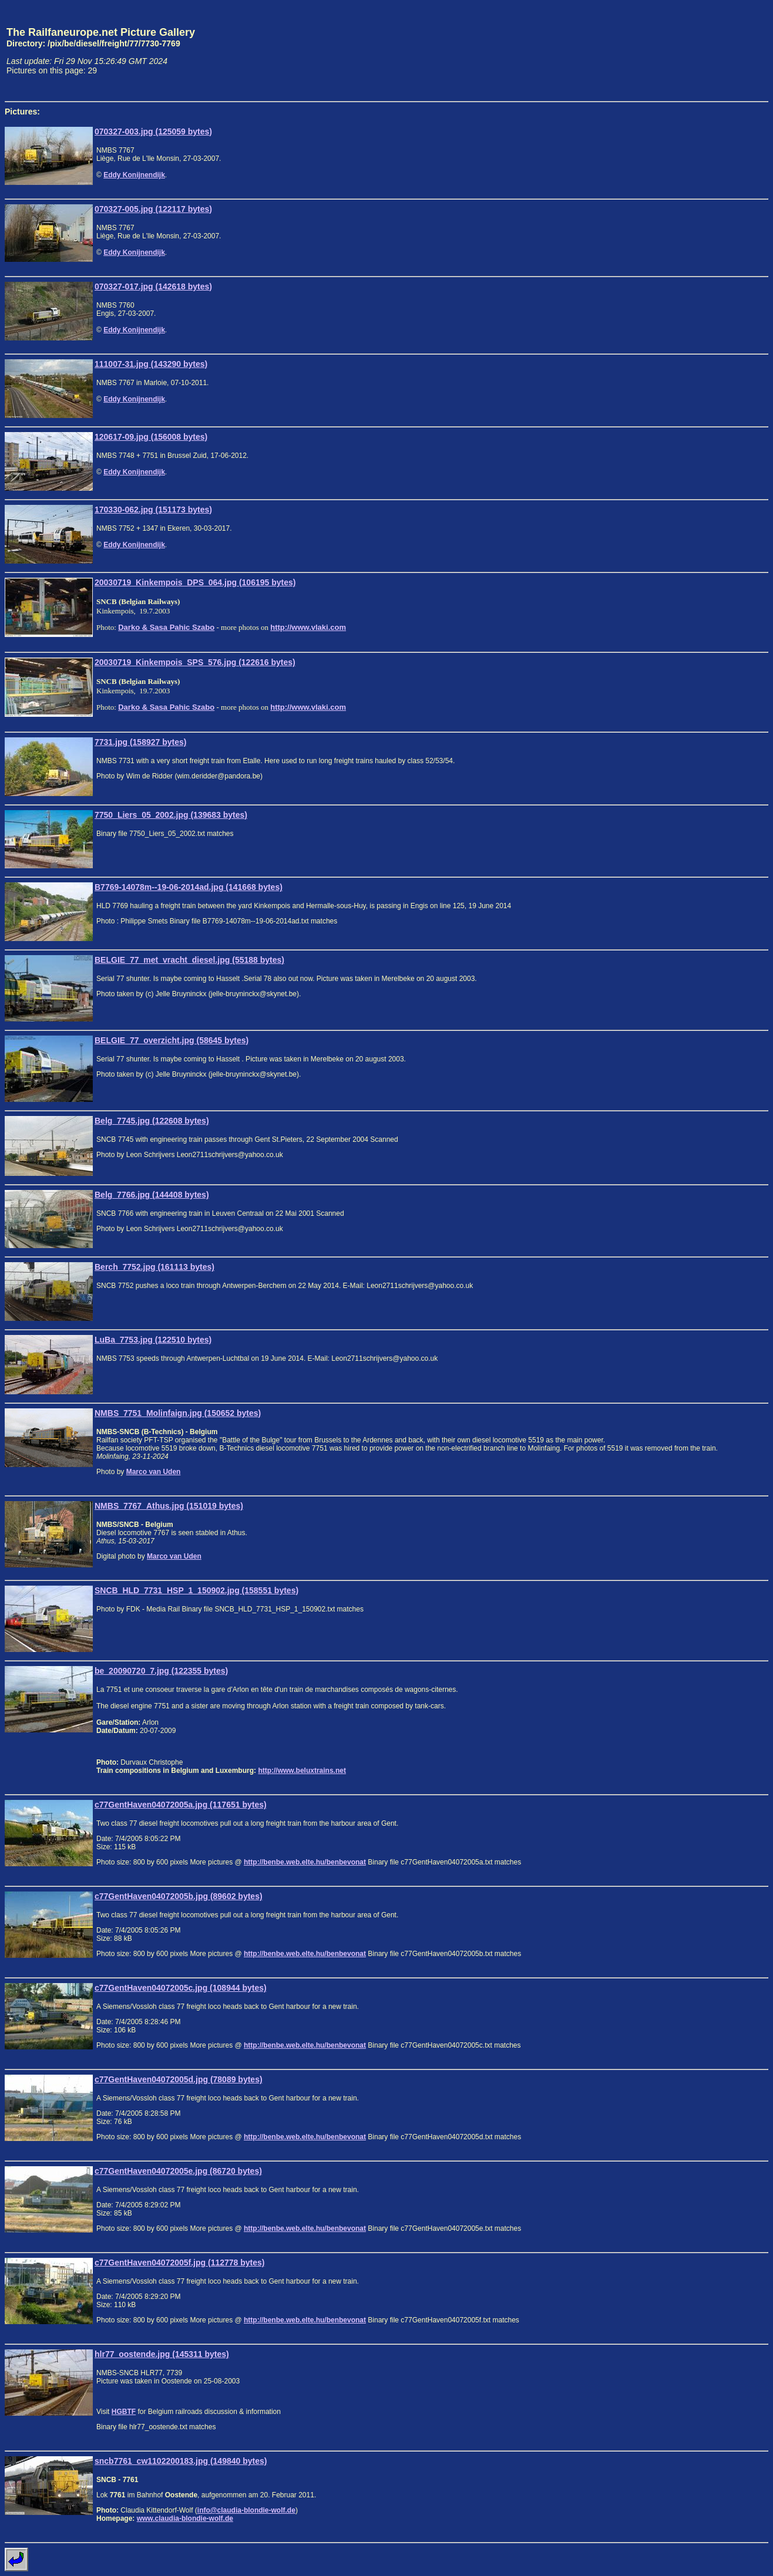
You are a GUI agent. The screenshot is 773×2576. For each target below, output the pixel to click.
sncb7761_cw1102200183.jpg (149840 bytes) (181, 2461)
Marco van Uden (153, 1472)
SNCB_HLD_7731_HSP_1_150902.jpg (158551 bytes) (196, 1590)
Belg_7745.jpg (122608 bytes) (152, 1120)
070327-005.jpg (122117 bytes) (153, 209)
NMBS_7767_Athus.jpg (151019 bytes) (169, 1505)
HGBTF (124, 2412)
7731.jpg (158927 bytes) (140, 742)
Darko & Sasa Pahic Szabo (166, 627)
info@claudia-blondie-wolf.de (246, 2510)
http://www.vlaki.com (308, 627)
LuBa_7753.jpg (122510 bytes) (153, 1339)
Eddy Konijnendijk (134, 175)
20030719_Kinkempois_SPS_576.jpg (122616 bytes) (195, 662)
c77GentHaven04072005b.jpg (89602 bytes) (179, 1896)
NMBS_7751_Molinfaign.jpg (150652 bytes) (178, 1413)
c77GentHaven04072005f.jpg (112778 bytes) (180, 2262)
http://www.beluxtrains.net (302, 1770)
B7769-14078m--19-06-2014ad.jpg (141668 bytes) (189, 887)
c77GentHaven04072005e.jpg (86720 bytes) (178, 2171)
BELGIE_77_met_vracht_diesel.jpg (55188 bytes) (189, 960)
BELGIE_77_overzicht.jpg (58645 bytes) (171, 1040)
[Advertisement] (714, 50)
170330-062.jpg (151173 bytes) (153, 509)
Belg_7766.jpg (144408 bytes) (152, 1194)
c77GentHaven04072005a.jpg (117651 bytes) (181, 1804)
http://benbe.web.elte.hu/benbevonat (305, 1862)
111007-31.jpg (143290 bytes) (151, 364)
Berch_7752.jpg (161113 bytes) (154, 1267)
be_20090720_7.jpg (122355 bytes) (161, 1670)
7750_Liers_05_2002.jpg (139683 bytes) (171, 815)
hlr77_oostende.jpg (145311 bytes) (162, 2354)
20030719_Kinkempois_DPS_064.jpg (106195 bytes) (195, 582)
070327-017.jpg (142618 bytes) (153, 286)
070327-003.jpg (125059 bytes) (153, 131)
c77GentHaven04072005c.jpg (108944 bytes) (181, 1987)
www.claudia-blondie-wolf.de (185, 2518)
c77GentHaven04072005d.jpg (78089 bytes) (179, 2079)
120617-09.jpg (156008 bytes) (151, 436)
